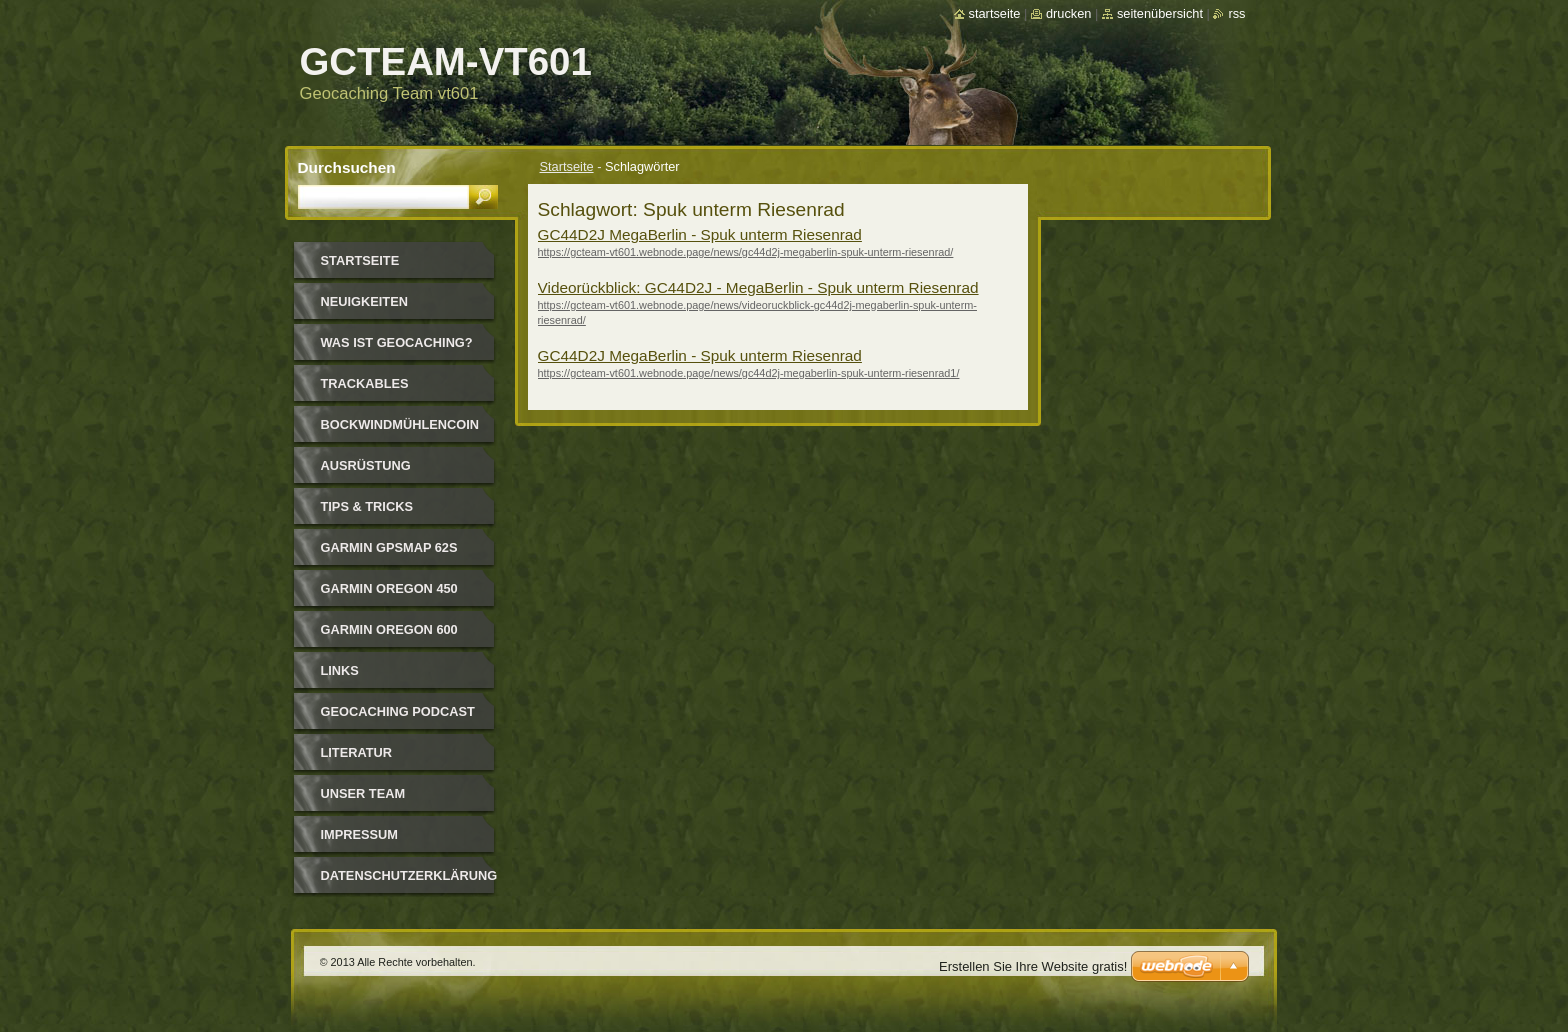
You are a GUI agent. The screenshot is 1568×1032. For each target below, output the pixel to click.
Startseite (567, 166)
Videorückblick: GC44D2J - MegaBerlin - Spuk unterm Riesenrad (758, 287)
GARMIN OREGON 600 (389, 629)
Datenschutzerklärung (409, 875)
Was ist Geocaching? (397, 342)
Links (340, 670)
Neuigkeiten (364, 301)
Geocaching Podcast (398, 711)
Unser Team (363, 793)
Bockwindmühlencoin (400, 424)
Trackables (365, 383)
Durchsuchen (347, 167)
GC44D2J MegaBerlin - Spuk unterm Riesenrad (700, 234)
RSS (1236, 13)
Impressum (360, 834)
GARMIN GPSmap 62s (389, 547)
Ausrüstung (366, 465)
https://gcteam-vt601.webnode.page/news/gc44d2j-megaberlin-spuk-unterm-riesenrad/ (746, 252)
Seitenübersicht (1160, 13)
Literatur (357, 752)
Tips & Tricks (367, 506)
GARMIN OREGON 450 (389, 588)
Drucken (1069, 13)
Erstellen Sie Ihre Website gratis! (1033, 966)
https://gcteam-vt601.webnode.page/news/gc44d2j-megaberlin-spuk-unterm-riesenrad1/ (749, 373)
